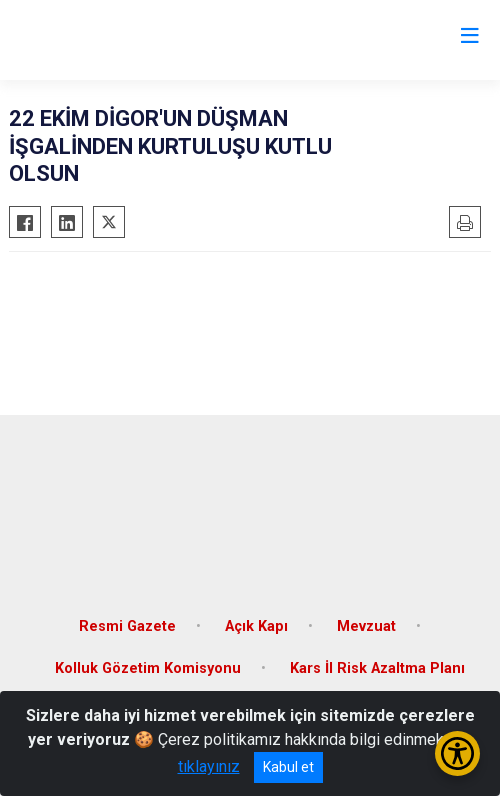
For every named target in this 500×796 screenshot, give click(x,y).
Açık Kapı (256, 626)
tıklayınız (209, 766)
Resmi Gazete (127, 626)
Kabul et (288, 767)
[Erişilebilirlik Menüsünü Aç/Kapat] (457, 753)
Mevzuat (366, 626)
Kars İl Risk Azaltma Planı (377, 668)
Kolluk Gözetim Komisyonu (148, 668)
